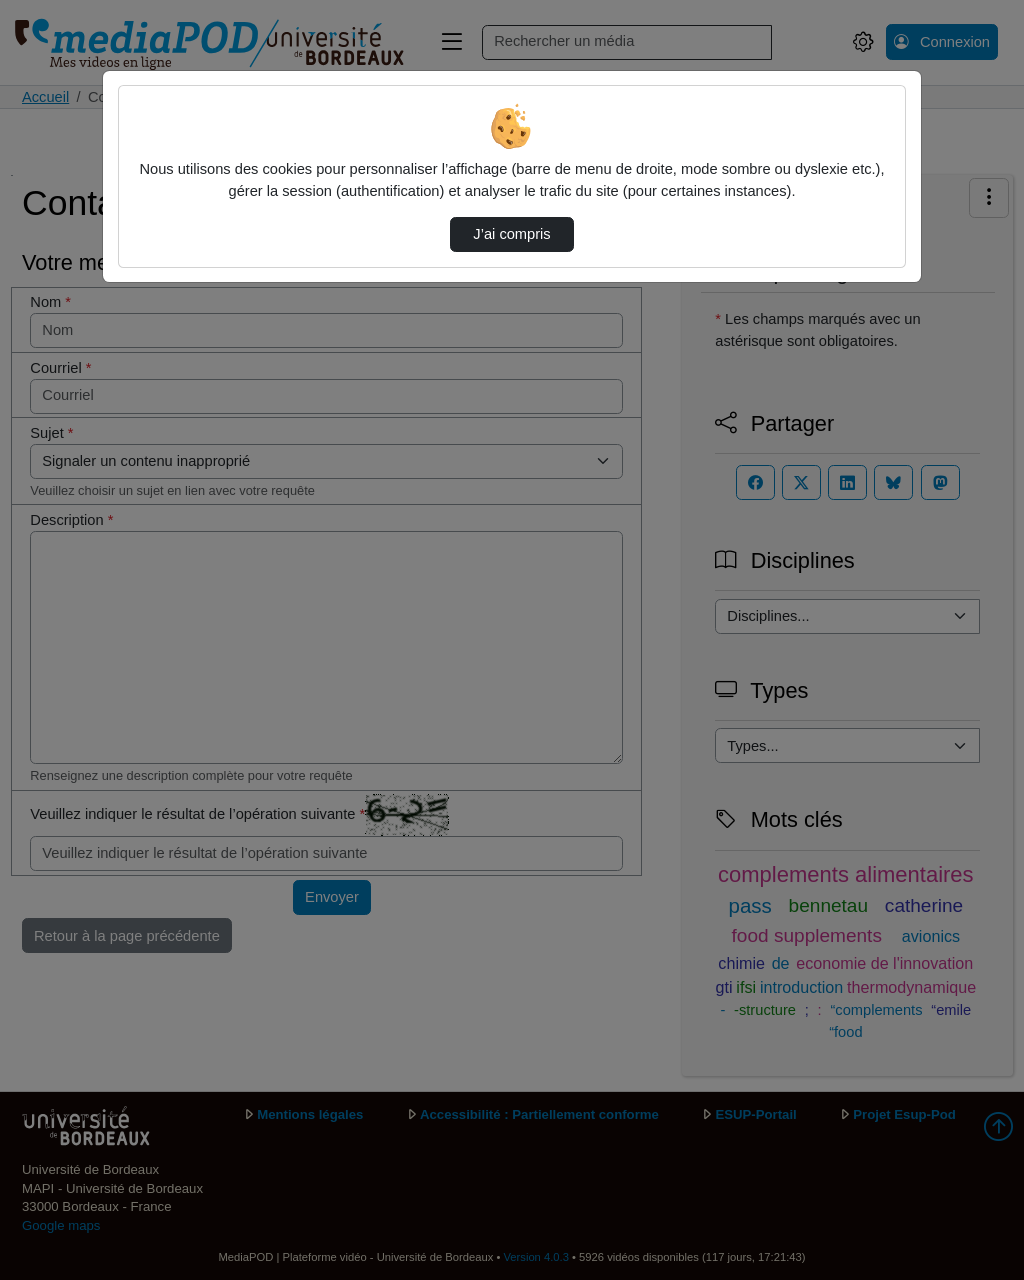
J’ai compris (511, 234)
